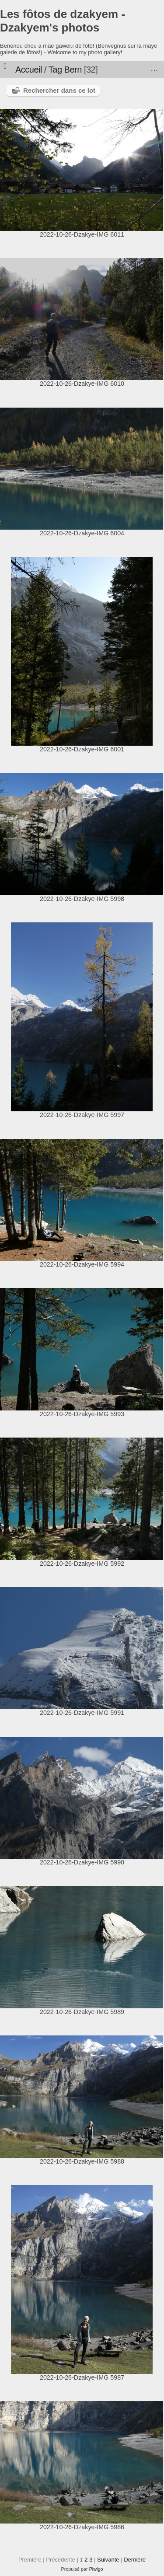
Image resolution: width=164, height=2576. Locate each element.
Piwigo (96, 2569)
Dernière (135, 2559)
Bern (73, 69)
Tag (55, 69)
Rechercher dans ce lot (59, 90)
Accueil (28, 69)
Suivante (108, 2559)
